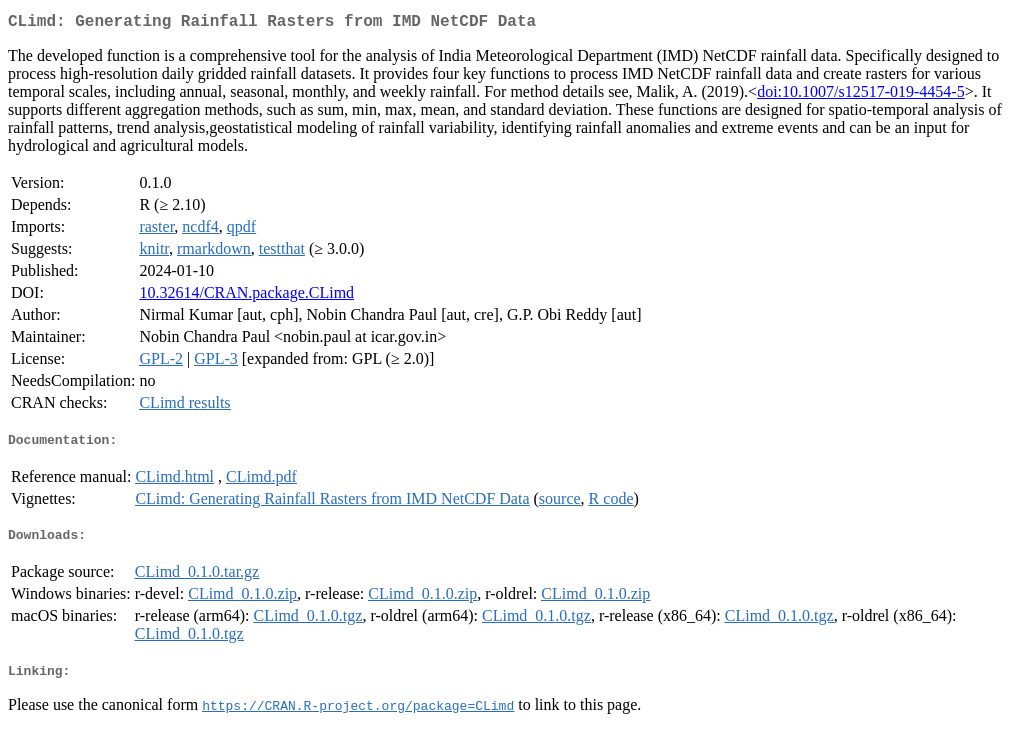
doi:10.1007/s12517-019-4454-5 (861, 95)
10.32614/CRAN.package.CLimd (246, 296)
